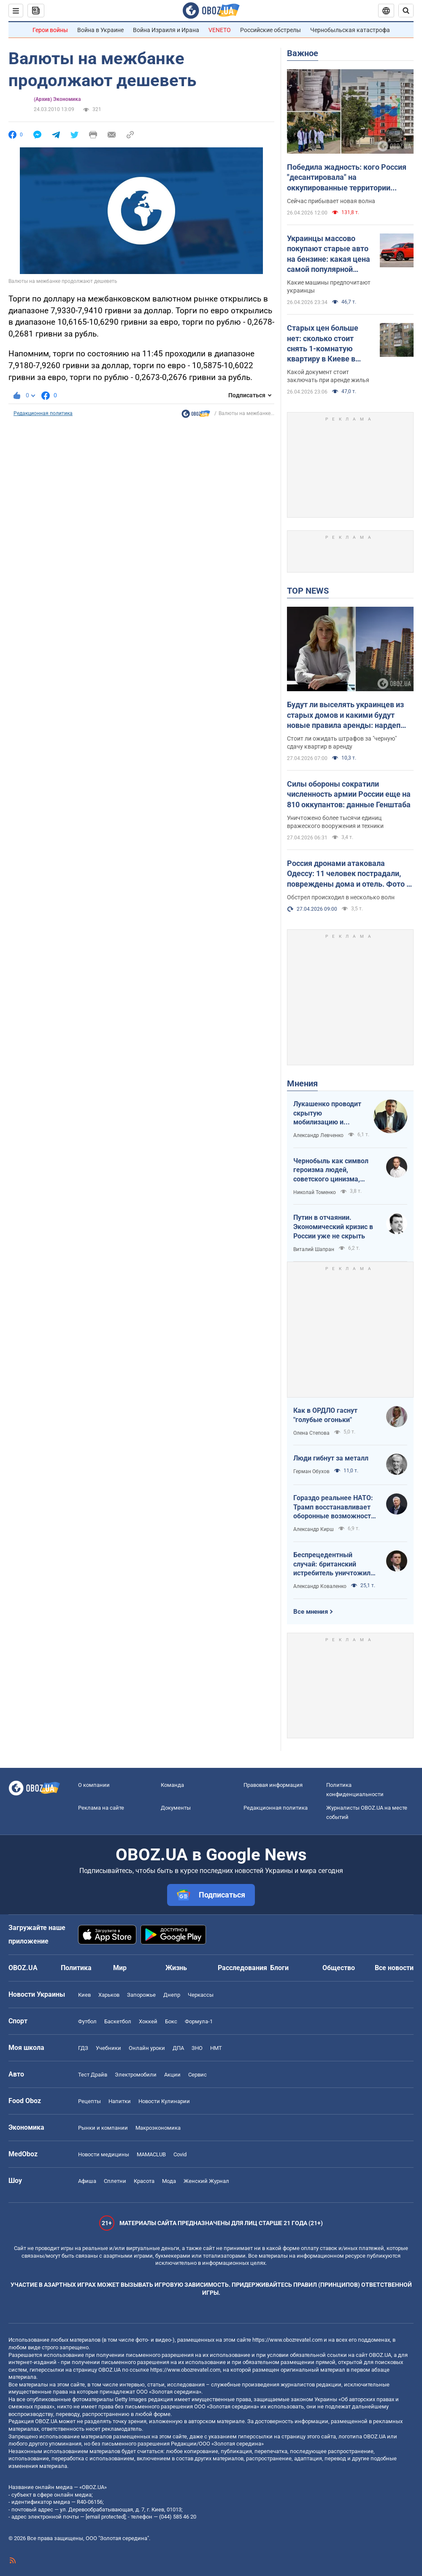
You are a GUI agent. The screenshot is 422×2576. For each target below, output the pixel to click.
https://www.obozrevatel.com (287, 2340)
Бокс (171, 2021)
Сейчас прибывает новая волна (331, 201)
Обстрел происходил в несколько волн (341, 897)
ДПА (178, 2048)
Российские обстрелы (270, 30)
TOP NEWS (308, 591)
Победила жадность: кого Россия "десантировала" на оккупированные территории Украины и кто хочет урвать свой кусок (346, 178)
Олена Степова (311, 1433)
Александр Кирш (313, 1529)
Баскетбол (117, 2021)
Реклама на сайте (101, 1808)
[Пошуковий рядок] (406, 10)
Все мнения (310, 1611)
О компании (94, 1785)
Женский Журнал (206, 2181)
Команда (172, 1785)
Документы (176, 1808)
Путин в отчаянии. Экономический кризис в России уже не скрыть (333, 1226)
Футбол (87, 2021)
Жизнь (176, 1968)
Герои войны (50, 30)
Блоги (279, 1968)
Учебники (108, 2048)
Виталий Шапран (313, 1249)
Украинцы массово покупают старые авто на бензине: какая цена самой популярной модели (328, 254)
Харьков (108, 1995)
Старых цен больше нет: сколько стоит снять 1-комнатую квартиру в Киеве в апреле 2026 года (322, 343)
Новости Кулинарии (164, 2101)
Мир (120, 1968)
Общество (338, 1968)
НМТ (216, 2048)
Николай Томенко (314, 1192)
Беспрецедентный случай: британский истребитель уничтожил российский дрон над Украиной (332, 1564)
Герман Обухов (311, 1471)
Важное (302, 53)
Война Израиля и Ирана (166, 30)
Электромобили (136, 2074)
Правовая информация (273, 1785)
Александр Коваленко (319, 1586)
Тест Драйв (92, 2074)
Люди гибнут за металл (330, 1458)
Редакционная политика (43, 413)
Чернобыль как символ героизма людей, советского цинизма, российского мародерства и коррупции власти (335, 1170)
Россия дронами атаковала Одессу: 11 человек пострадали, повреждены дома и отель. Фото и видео (349, 874)
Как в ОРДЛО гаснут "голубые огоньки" (325, 1415)
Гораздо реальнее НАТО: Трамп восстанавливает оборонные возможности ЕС (334, 1507)
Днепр (171, 1995)
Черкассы (201, 1995)
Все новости (394, 1968)
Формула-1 (199, 2021)
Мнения (302, 1083)
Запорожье (141, 1995)
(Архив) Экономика (57, 99)
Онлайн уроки (147, 2048)
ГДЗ (83, 2048)
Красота (144, 2181)
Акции (172, 2074)
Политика (76, 1968)
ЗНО (197, 2048)
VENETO (219, 30)
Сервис (197, 2074)
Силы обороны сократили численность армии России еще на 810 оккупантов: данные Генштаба (349, 794)
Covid (180, 2154)
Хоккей (148, 2021)
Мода (169, 2181)
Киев (84, 1995)
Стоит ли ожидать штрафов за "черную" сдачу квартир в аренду (342, 742)
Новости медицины (103, 2154)
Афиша (87, 2181)
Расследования (242, 1968)
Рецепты (89, 2101)
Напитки (119, 2101)
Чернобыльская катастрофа (350, 30)
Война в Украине (100, 30)
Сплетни (115, 2181)
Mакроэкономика (158, 2128)
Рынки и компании (103, 2128)
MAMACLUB (151, 2154)
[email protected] (105, 2517)
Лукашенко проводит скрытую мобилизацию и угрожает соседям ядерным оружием (327, 1113)
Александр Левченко (318, 1135)
